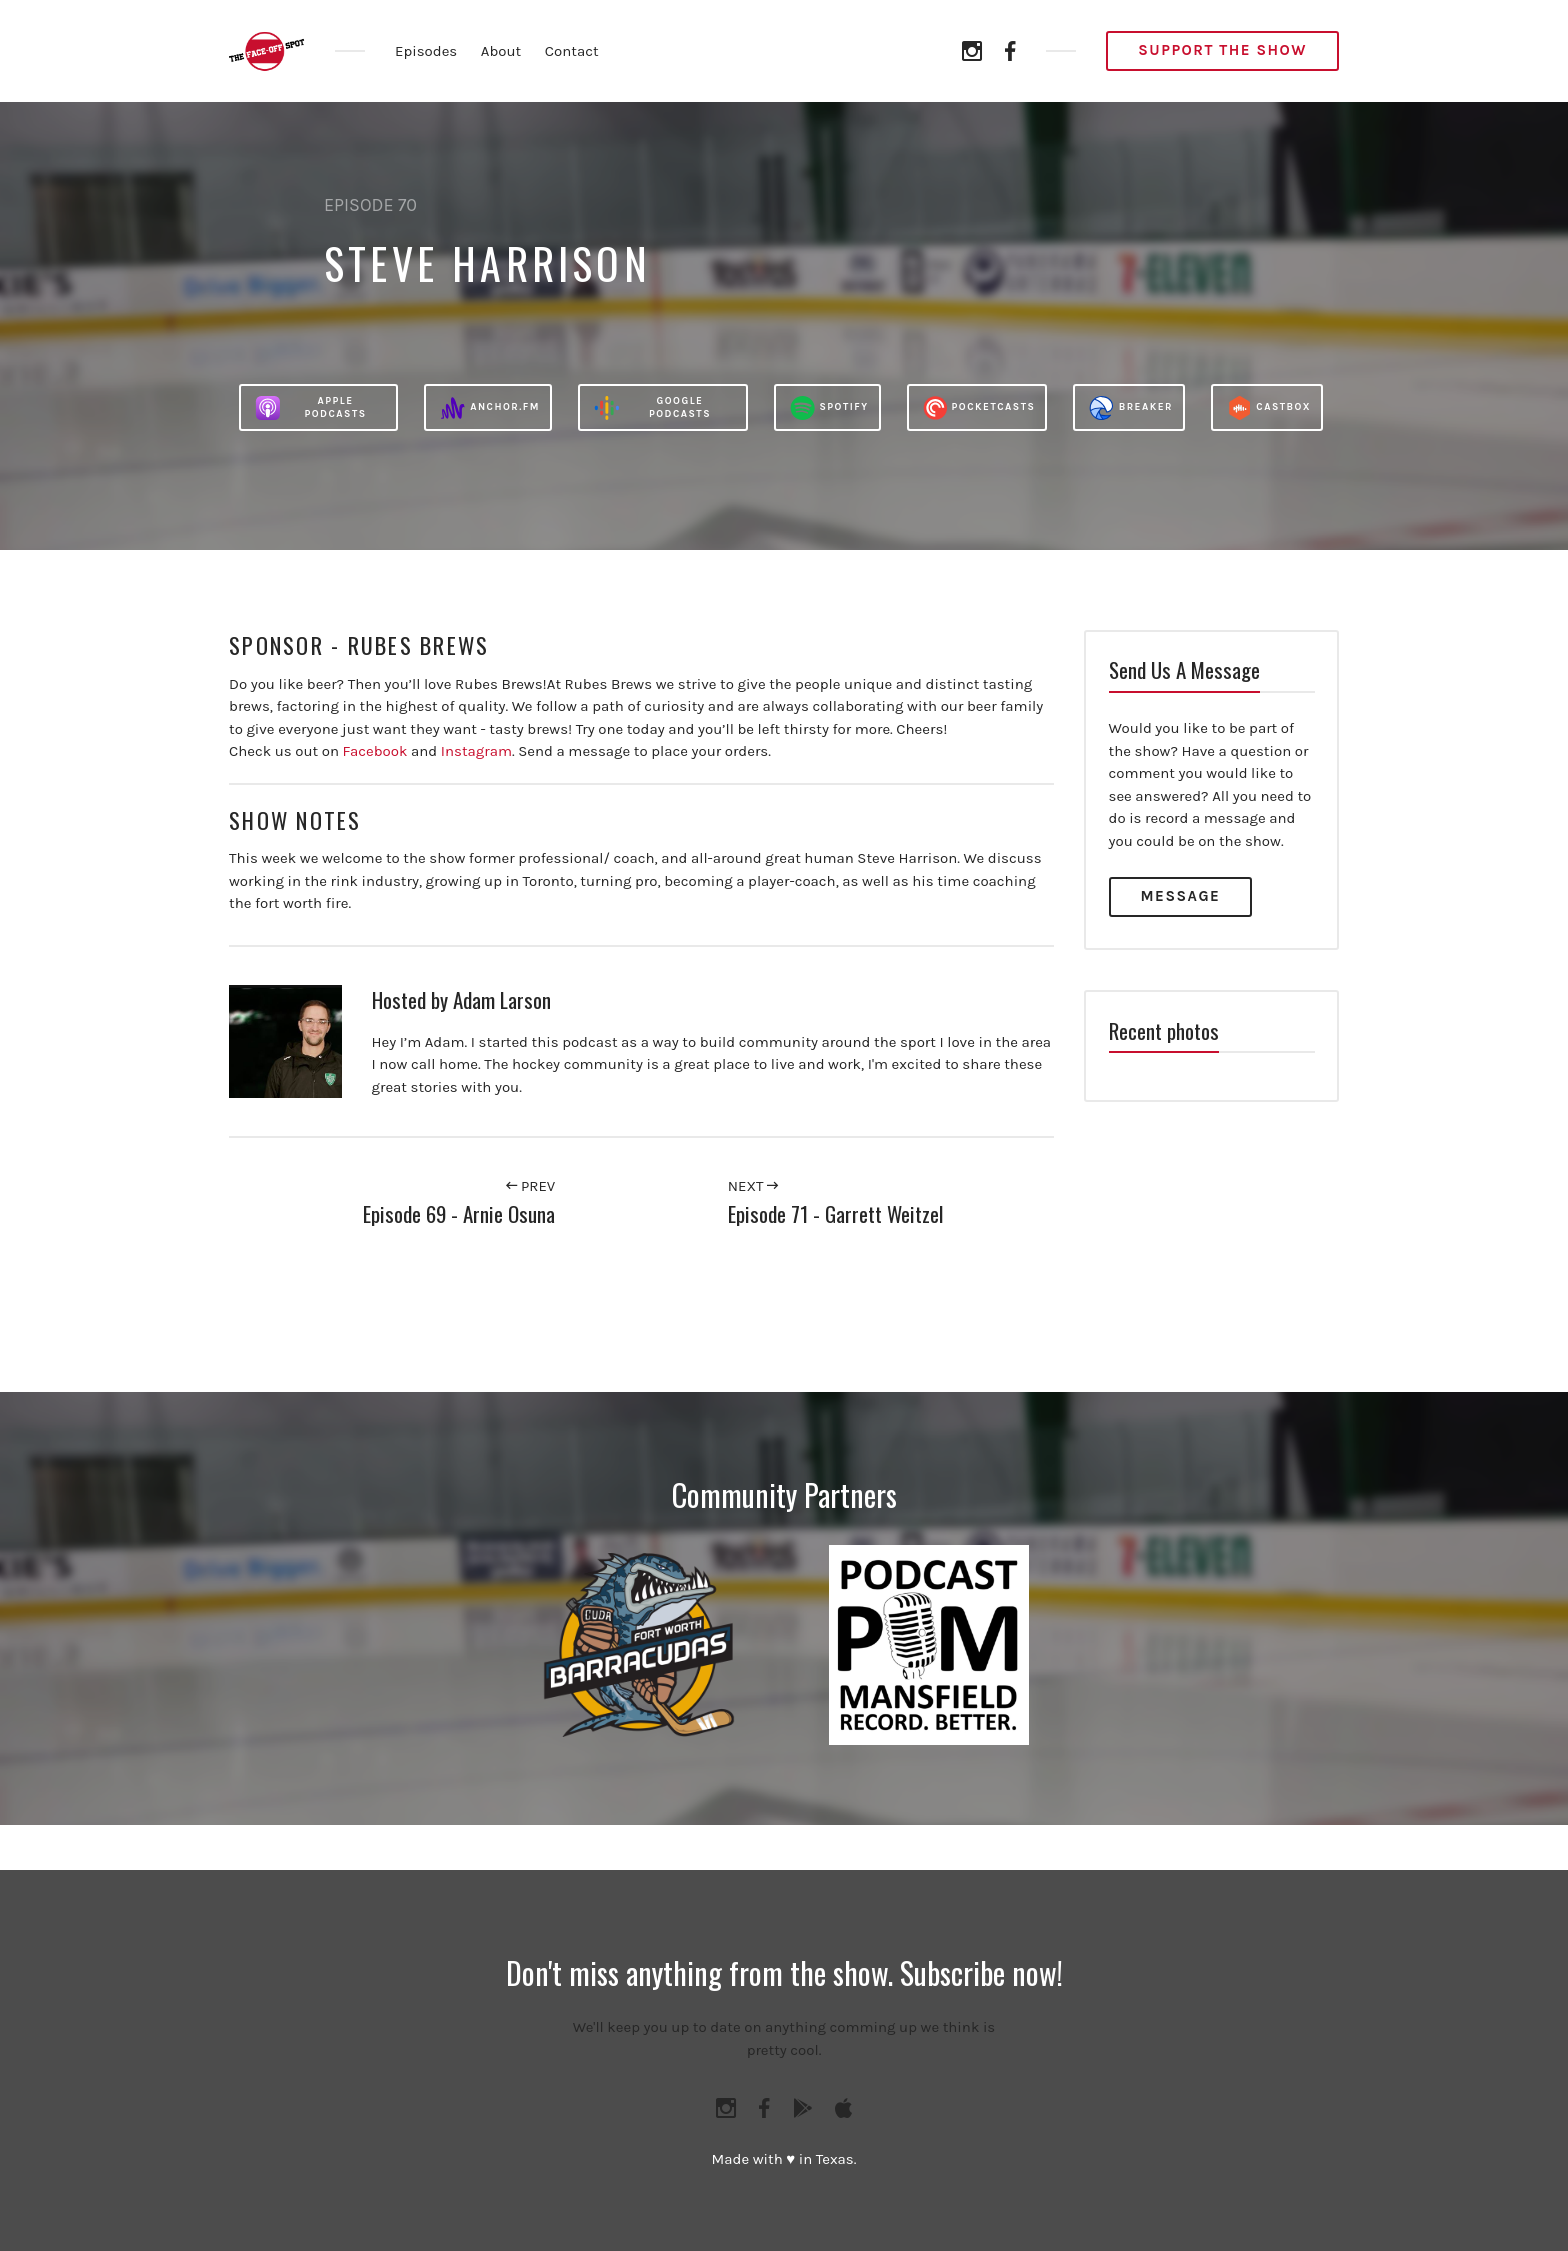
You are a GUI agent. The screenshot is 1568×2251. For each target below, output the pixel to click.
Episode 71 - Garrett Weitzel (835, 1213)
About (501, 51)
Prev (530, 1186)
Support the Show (1222, 50)
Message (1181, 896)
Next (753, 1186)
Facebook (375, 751)
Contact (572, 51)
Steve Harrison (487, 263)
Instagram (476, 751)
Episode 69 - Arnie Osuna (459, 1213)
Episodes (426, 51)
